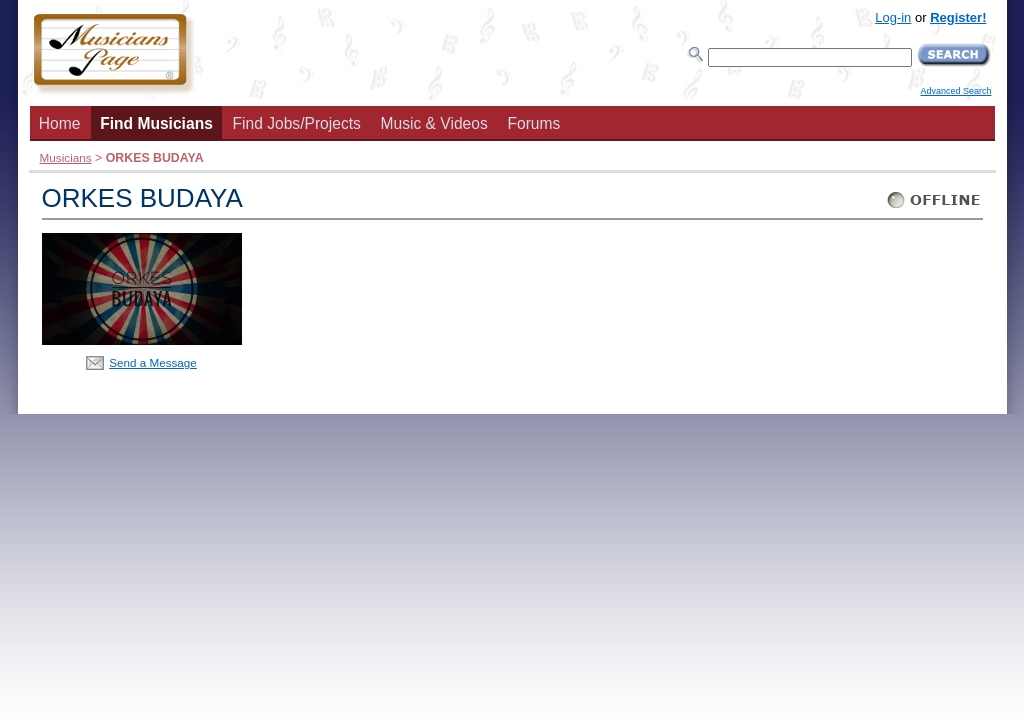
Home (60, 123)
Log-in (893, 17)
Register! (958, 17)
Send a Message (153, 362)
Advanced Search (955, 91)
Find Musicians (156, 123)
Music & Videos (434, 123)
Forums (533, 123)
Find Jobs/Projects (297, 123)
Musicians (66, 157)
